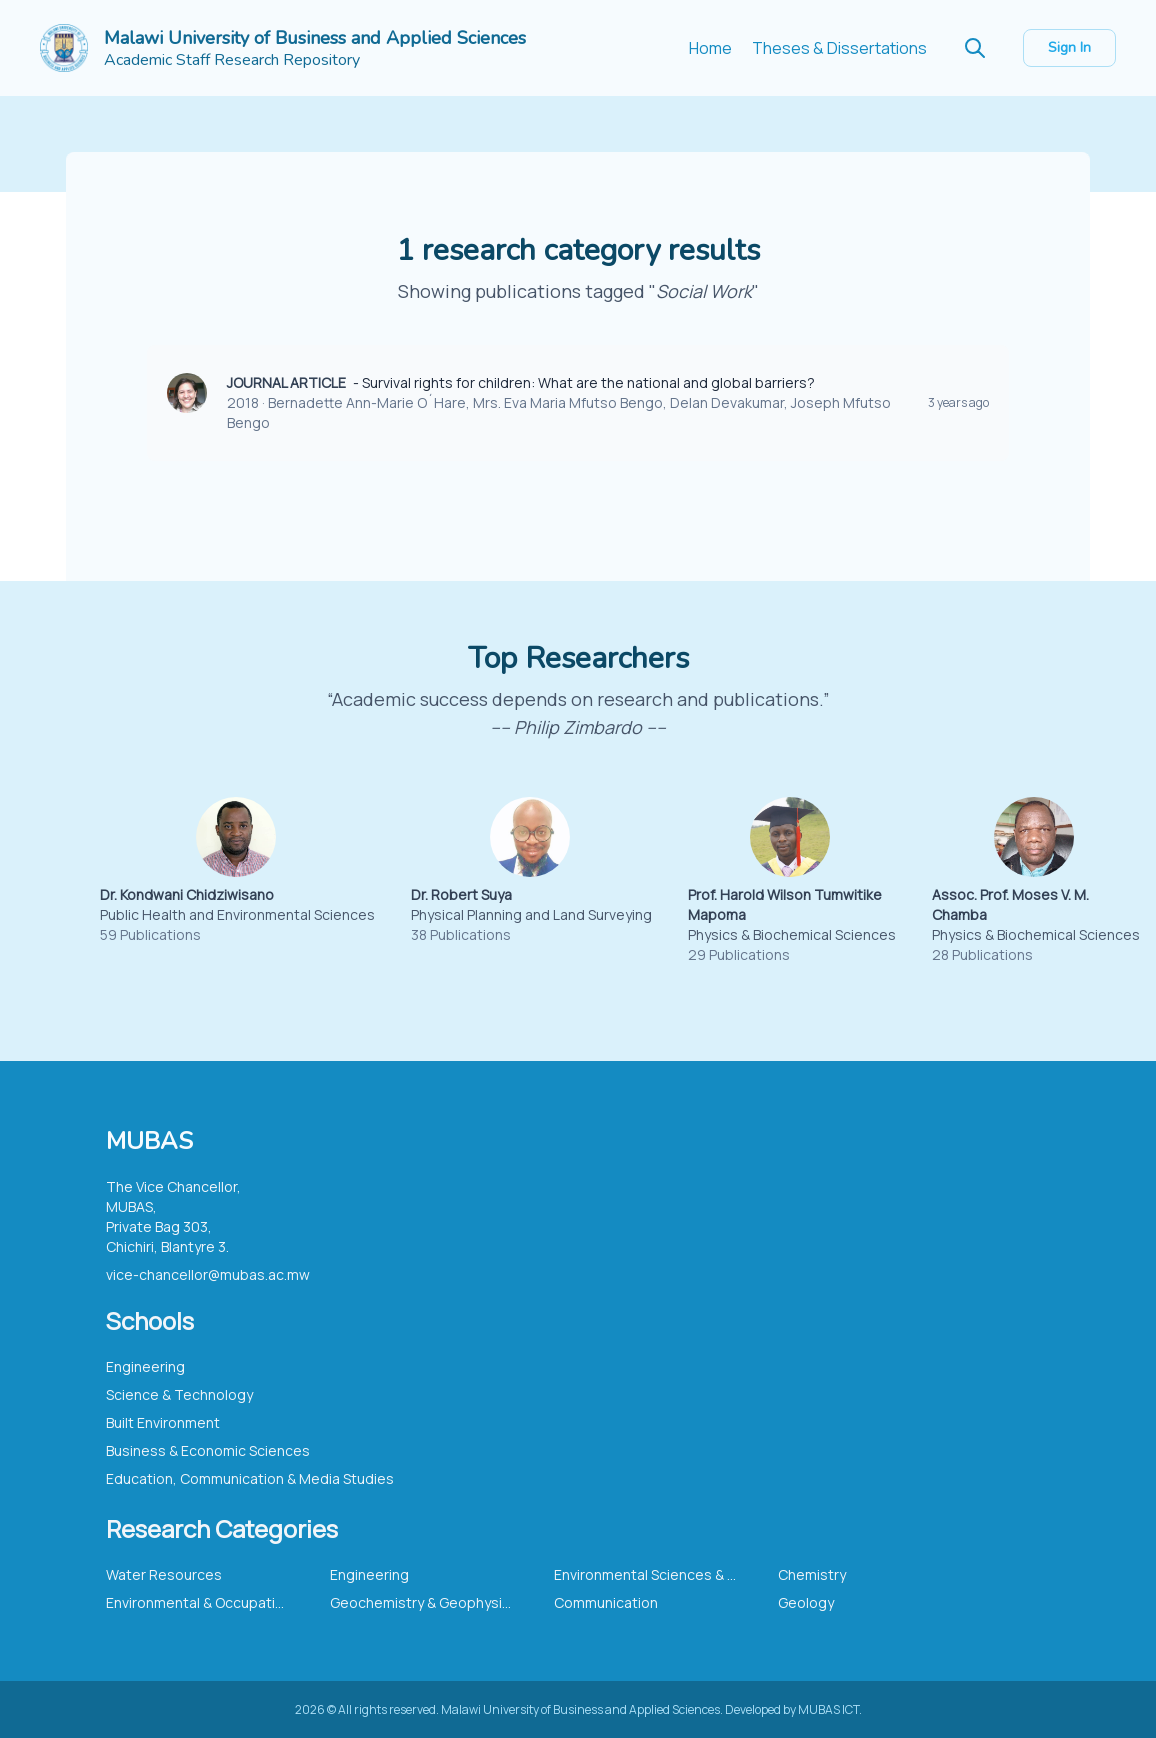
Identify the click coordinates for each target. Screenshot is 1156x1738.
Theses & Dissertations (839, 48)
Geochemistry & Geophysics (424, 1602)
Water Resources (164, 1574)
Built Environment (163, 1422)
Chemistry (812, 1574)
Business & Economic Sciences (208, 1450)
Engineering (145, 1366)
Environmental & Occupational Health (228, 1602)
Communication (606, 1602)
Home (710, 48)
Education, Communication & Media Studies (250, 1478)
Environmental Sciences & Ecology (667, 1574)
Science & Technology (179, 1394)
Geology (806, 1602)
